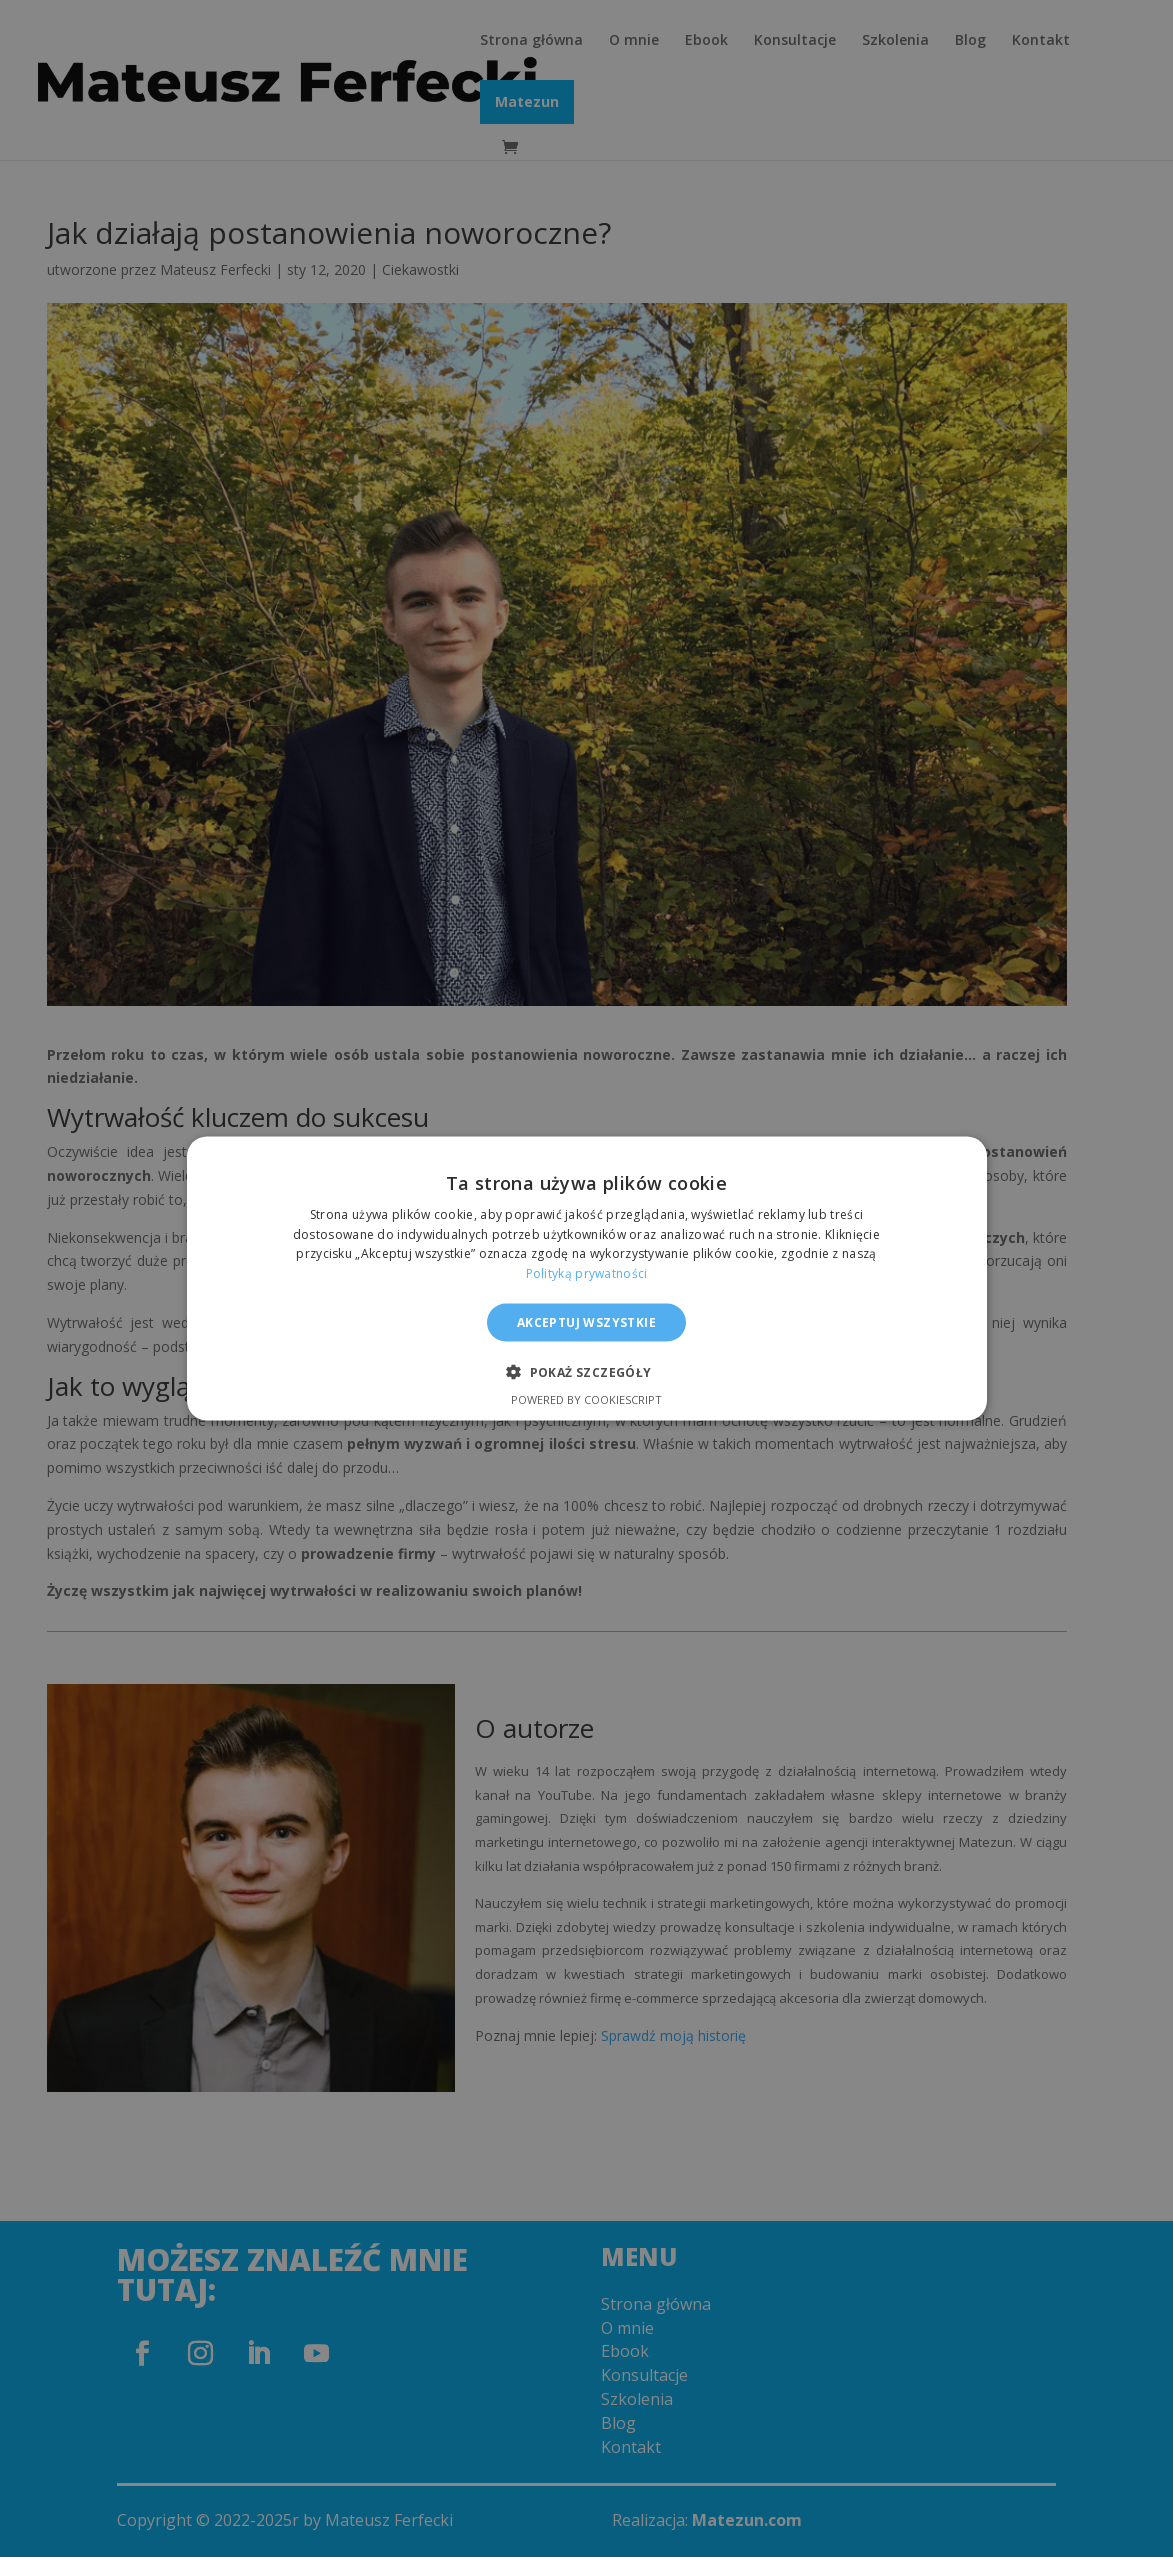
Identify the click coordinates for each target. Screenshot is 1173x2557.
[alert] (586, 1278)
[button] (586, 1372)
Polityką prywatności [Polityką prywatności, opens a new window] (587, 1273)
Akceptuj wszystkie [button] (586, 1322)
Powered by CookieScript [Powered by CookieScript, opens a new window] (586, 1399)
